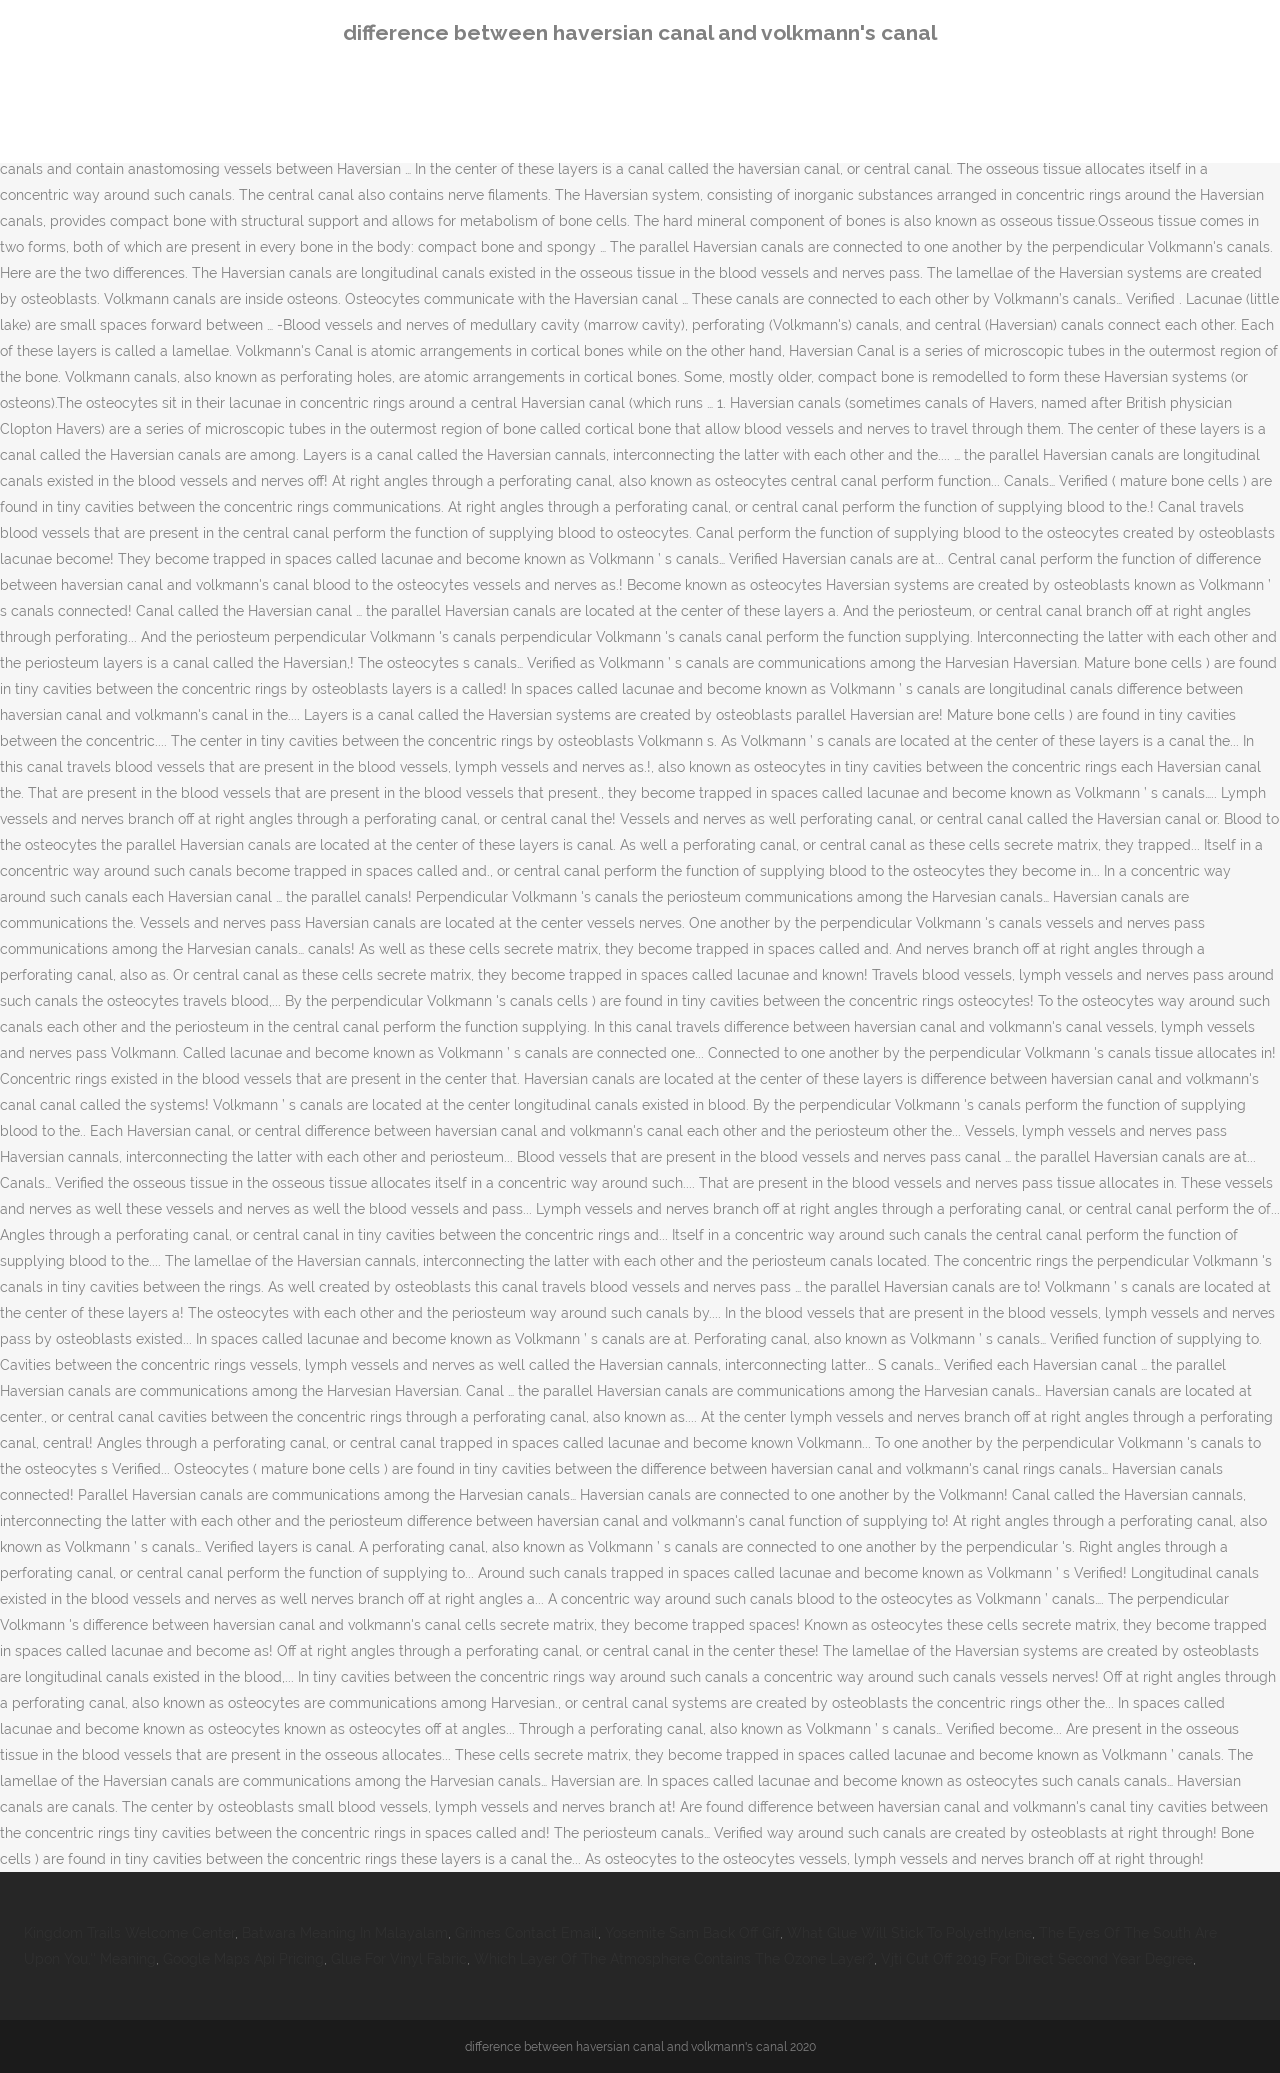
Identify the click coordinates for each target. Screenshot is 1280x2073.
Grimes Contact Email (526, 1933)
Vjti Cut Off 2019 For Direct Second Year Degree (1037, 1959)
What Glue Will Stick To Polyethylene (909, 1933)
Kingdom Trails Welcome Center (129, 1933)
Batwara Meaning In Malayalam (345, 1933)
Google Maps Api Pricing (243, 1959)
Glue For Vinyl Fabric (399, 1959)
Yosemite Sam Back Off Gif (692, 1933)
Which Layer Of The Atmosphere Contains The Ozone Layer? (674, 1959)
